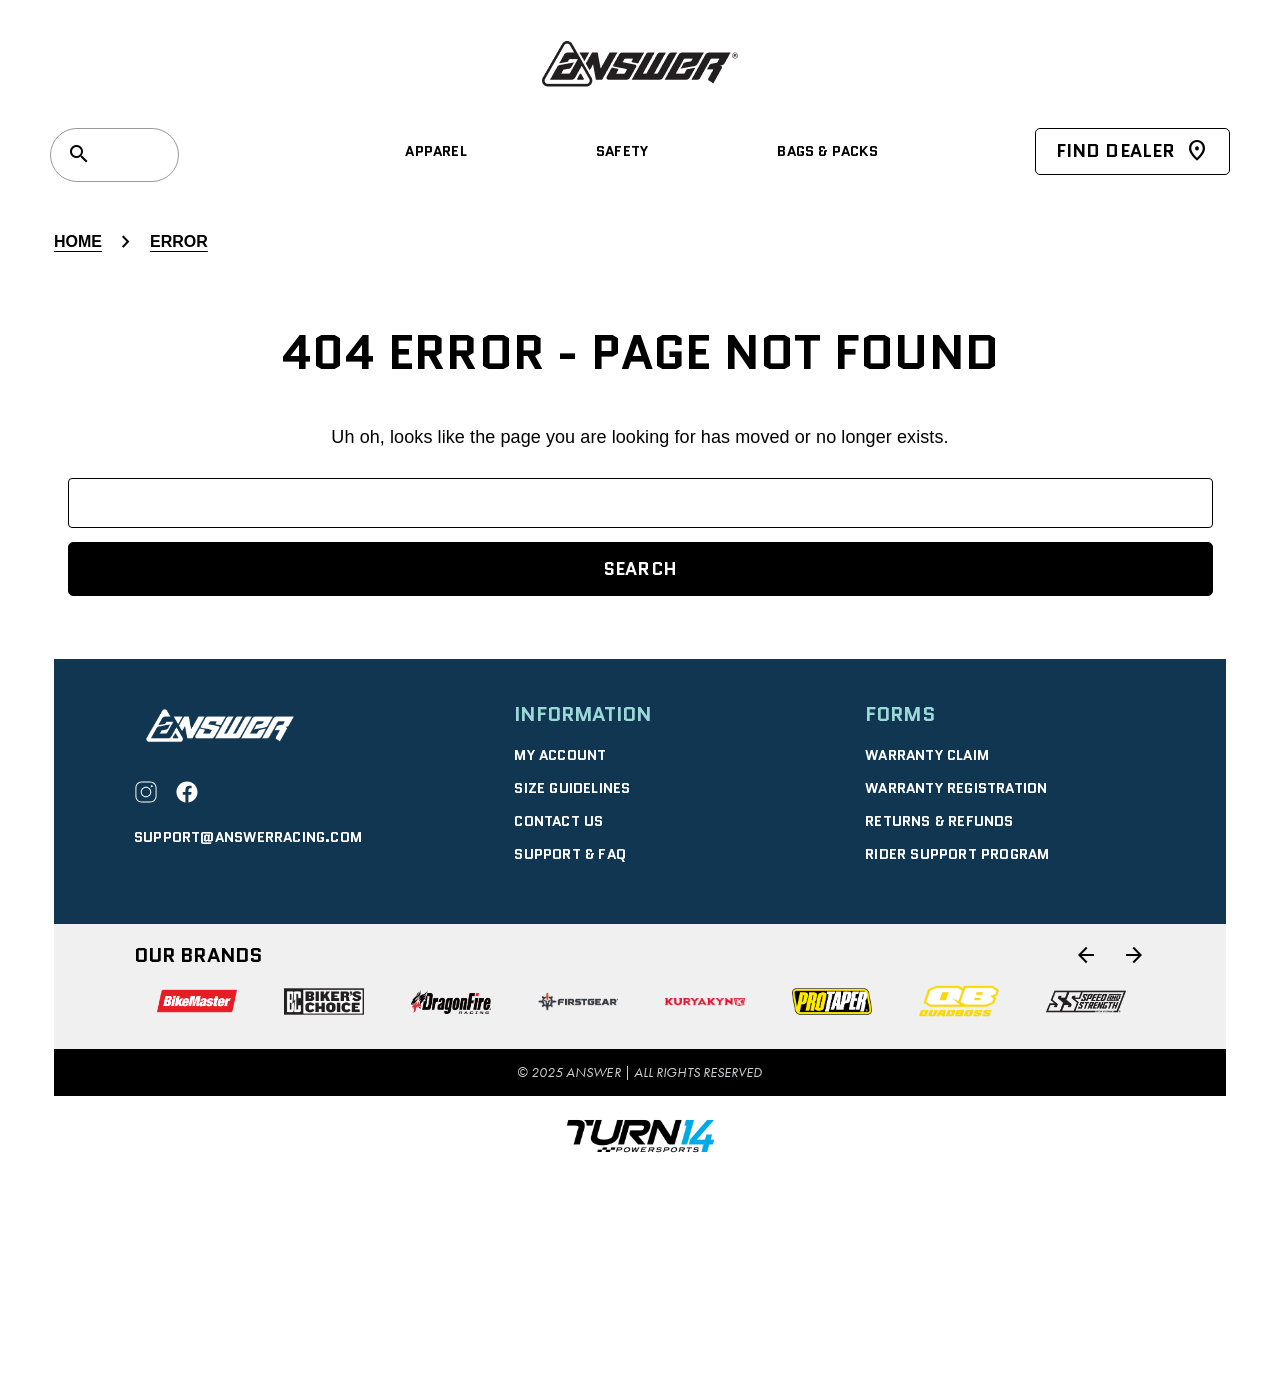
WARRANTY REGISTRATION (956, 788)
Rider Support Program (957, 854)
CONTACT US (558, 821)
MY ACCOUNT (560, 755)
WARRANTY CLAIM (927, 755)
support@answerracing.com (248, 837)
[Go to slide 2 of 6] (1134, 955)
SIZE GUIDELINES (572, 788)
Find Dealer (1132, 151)
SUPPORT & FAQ (570, 854)
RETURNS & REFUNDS (939, 821)
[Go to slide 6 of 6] (1086, 955)
